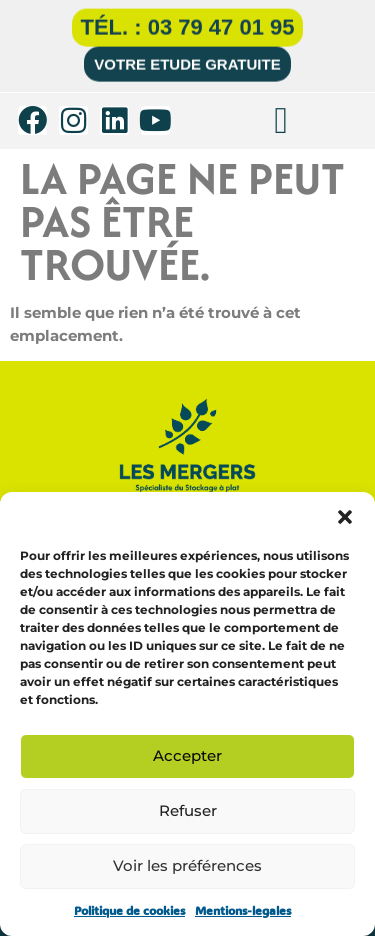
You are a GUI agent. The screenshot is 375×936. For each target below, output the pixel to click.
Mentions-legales (243, 910)
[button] (345, 517)
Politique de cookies (129, 910)
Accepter (187, 755)
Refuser (188, 810)
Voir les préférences (187, 865)
